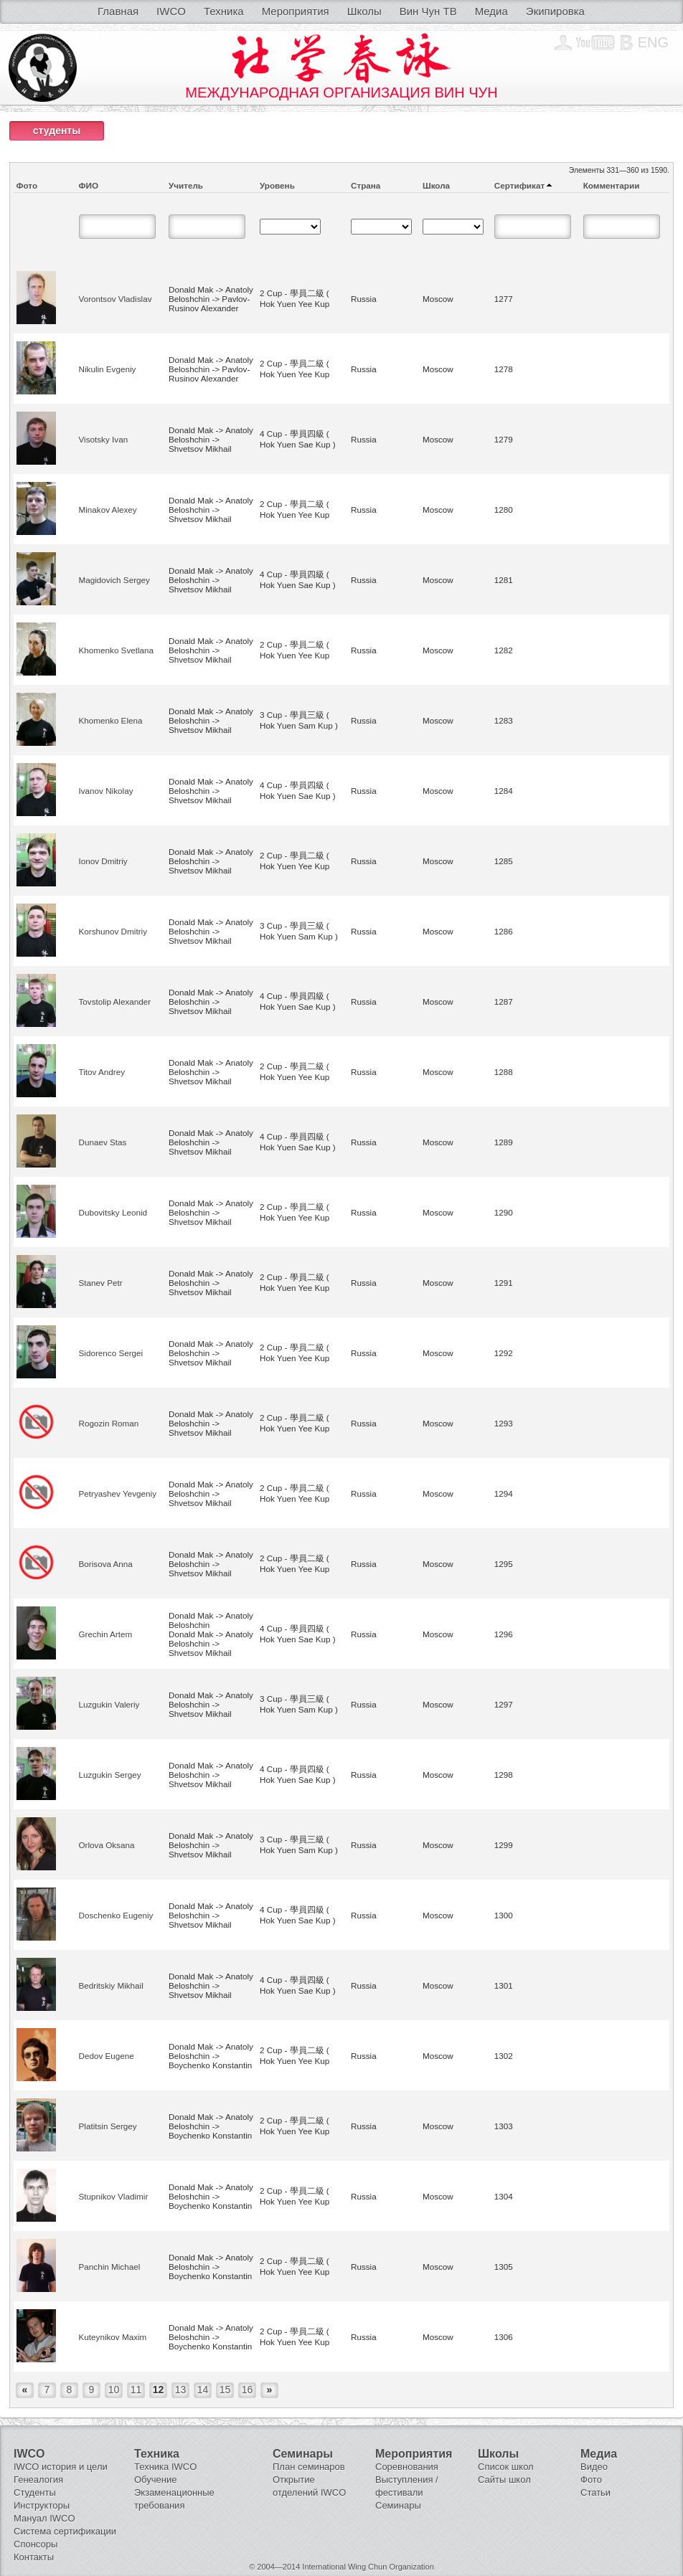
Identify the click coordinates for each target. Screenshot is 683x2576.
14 (203, 2389)
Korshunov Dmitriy (113, 931)
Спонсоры (35, 2544)
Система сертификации (65, 2531)
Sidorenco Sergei (111, 1353)
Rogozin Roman (109, 1423)
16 (247, 2389)
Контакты (34, 2557)
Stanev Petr (101, 1282)
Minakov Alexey (108, 509)
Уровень (277, 185)
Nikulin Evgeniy (107, 369)
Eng (653, 42)
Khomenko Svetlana (116, 650)
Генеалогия (38, 2479)
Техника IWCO (165, 2466)
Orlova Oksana (107, 1845)
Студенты (35, 2492)
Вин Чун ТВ (428, 11)
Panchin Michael (110, 2266)
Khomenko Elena (111, 720)
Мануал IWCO (44, 2518)
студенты (56, 130)
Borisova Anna (106, 1563)
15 (225, 2389)
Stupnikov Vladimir (114, 2196)
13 (181, 2389)
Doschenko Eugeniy (116, 1915)
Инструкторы (42, 2505)
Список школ (506, 2466)
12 (158, 2389)
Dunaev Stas (103, 1142)
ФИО (88, 185)
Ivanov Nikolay (106, 790)
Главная (118, 11)
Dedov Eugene (106, 2055)
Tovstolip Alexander (115, 1001)
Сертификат (519, 185)
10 (114, 2389)
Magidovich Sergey (114, 579)
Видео (594, 2466)
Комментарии (611, 185)
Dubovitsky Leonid (113, 1212)
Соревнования (406, 2466)
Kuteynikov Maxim (113, 2336)
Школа (436, 185)
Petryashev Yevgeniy (118, 1493)
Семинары (398, 2505)
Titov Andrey (102, 1071)
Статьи (595, 2492)
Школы (364, 11)
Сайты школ (504, 2479)
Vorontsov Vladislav (115, 298)
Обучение (155, 2479)
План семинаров (309, 2466)
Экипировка (555, 11)
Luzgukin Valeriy (109, 1704)
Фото (27, 185)
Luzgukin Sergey (110, 1774)
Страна (365, 185)
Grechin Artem (106, 1634)
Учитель (186, 185)
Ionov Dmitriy (103, 861)
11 (136, 2389)
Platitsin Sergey (108, 2126)
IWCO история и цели (61, 2466)
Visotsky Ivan (103, 439)
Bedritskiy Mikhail (111, 1985)
